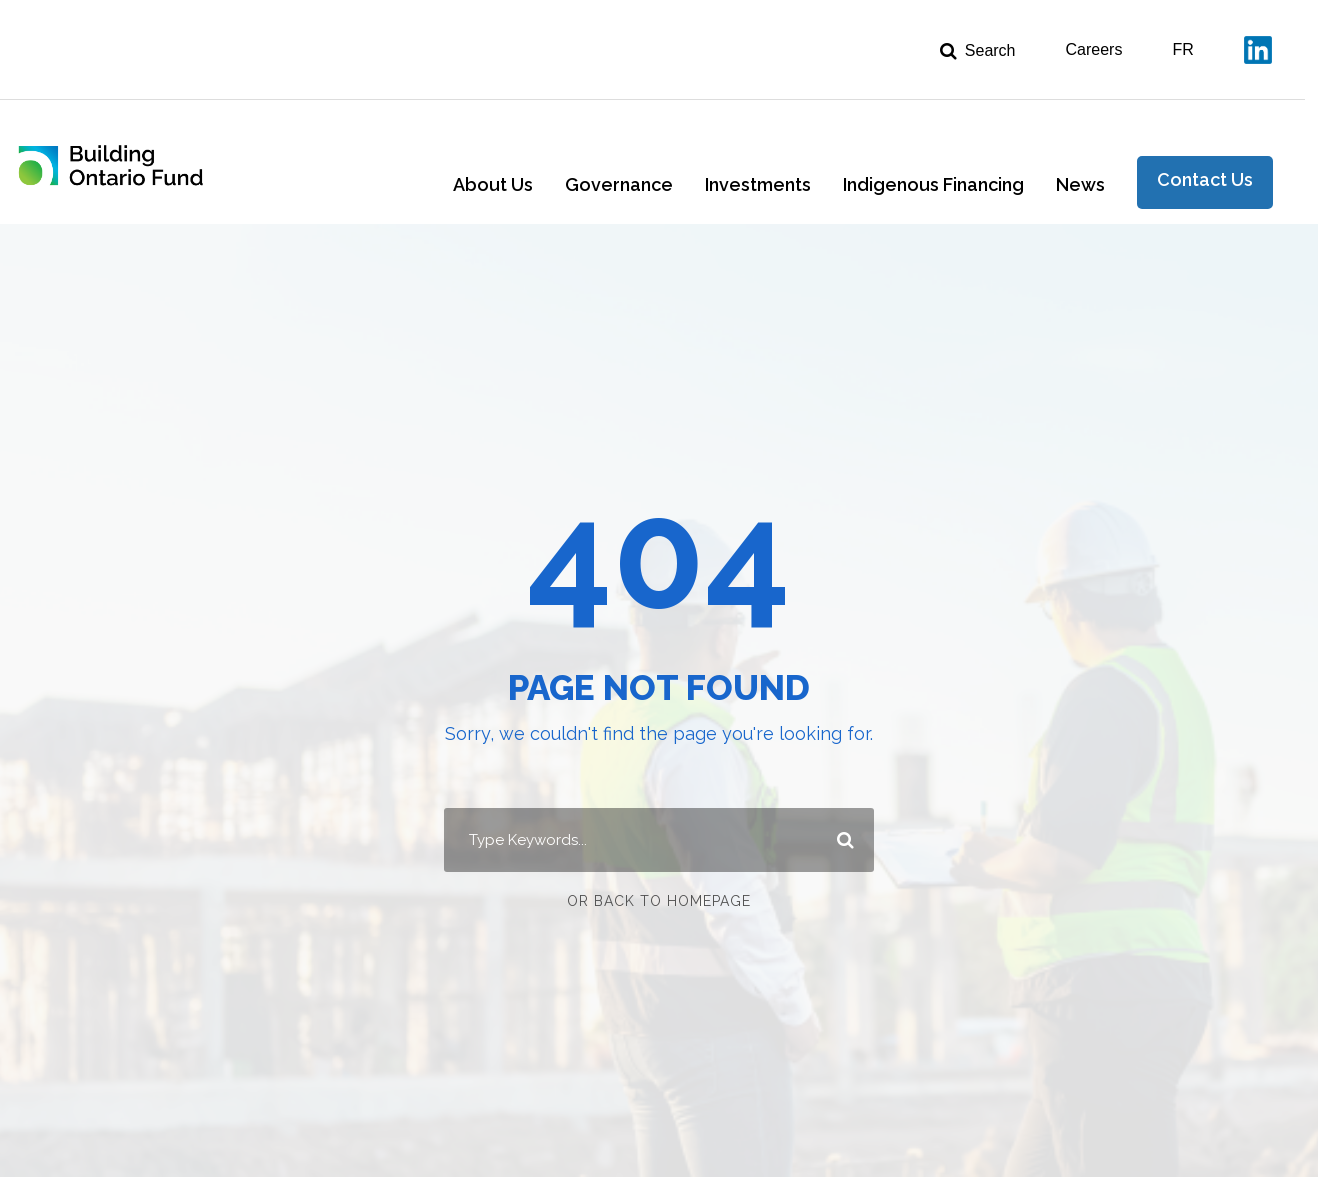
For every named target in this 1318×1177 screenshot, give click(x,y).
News (1080, 184)
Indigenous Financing (933, 184)
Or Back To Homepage (659, 901)
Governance (619, 184)
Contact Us (1205, 179)
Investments (758, 184)
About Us (493, 184)
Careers (1094, 49)
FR (1182, 49)
